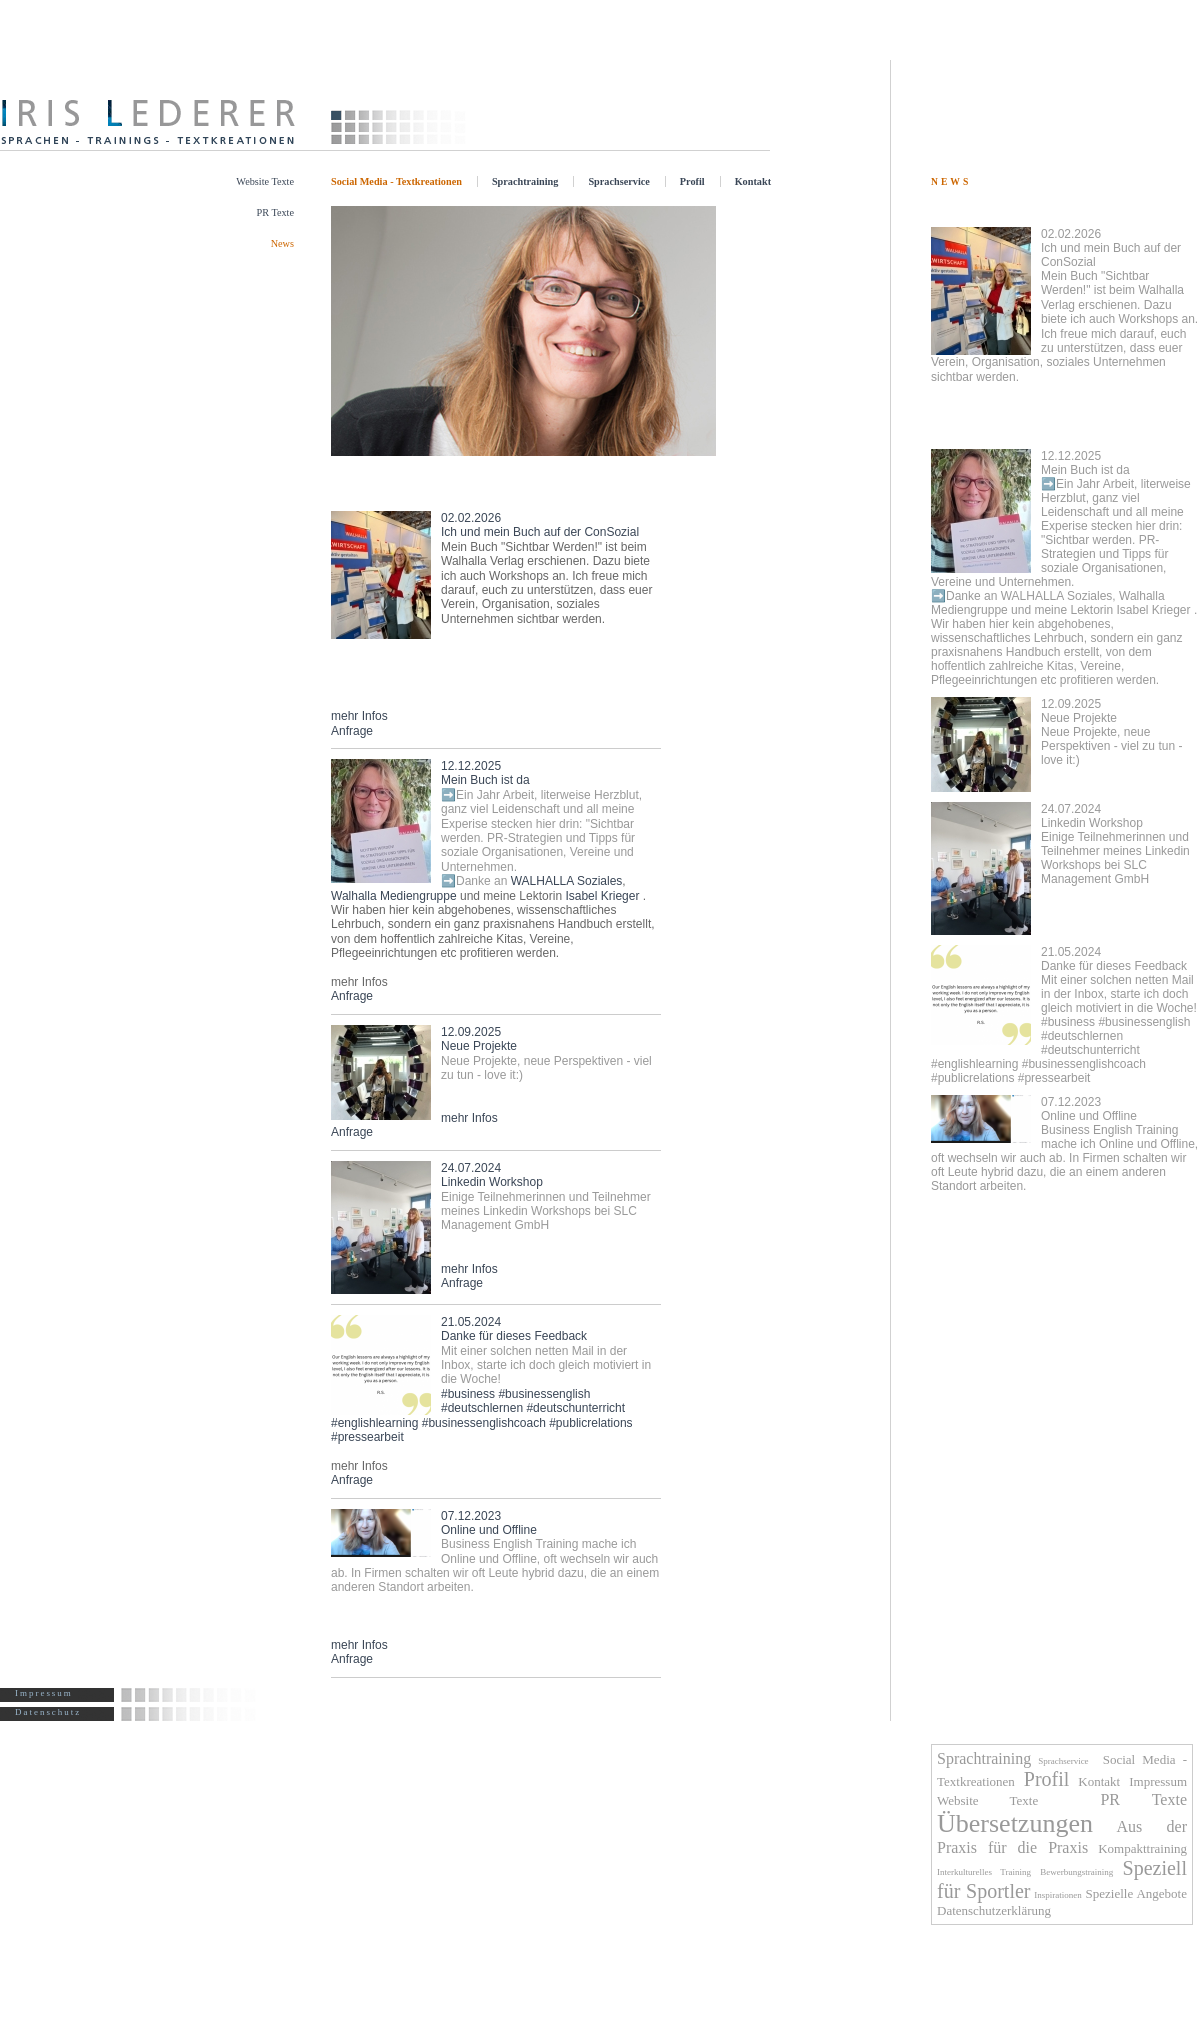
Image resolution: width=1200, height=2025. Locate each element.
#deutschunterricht (575, 1408)
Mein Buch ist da (541, 823)
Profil (692, 181)
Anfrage (352, 731)
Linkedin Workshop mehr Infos (546, 1218)
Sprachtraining (525, 181)
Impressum (44, 1693)
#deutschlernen (482, 1408)
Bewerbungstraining (1076, 1872)
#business (468, 1394)
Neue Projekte (1111, 732)
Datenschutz (48, 1712)
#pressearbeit (367, 1437)
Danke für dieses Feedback (546, 1351)
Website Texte (265, 181)
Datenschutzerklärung (994, 1910)
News (282, 243)
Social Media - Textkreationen (396, 181)
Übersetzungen (1015, 1823)
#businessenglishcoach (484, 1423)
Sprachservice (618, 181)
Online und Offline (1064, 1144)
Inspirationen (1058, 1895)
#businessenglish (544, 1394)
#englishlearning (374, 1423)
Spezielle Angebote (1136, 1893)
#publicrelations (590, 1423)
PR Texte (275, 212)
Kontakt (753, 181)
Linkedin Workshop (1115, 844)
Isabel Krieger (602, 896)
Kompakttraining (1142, 1848)
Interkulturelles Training (984, 1872)
